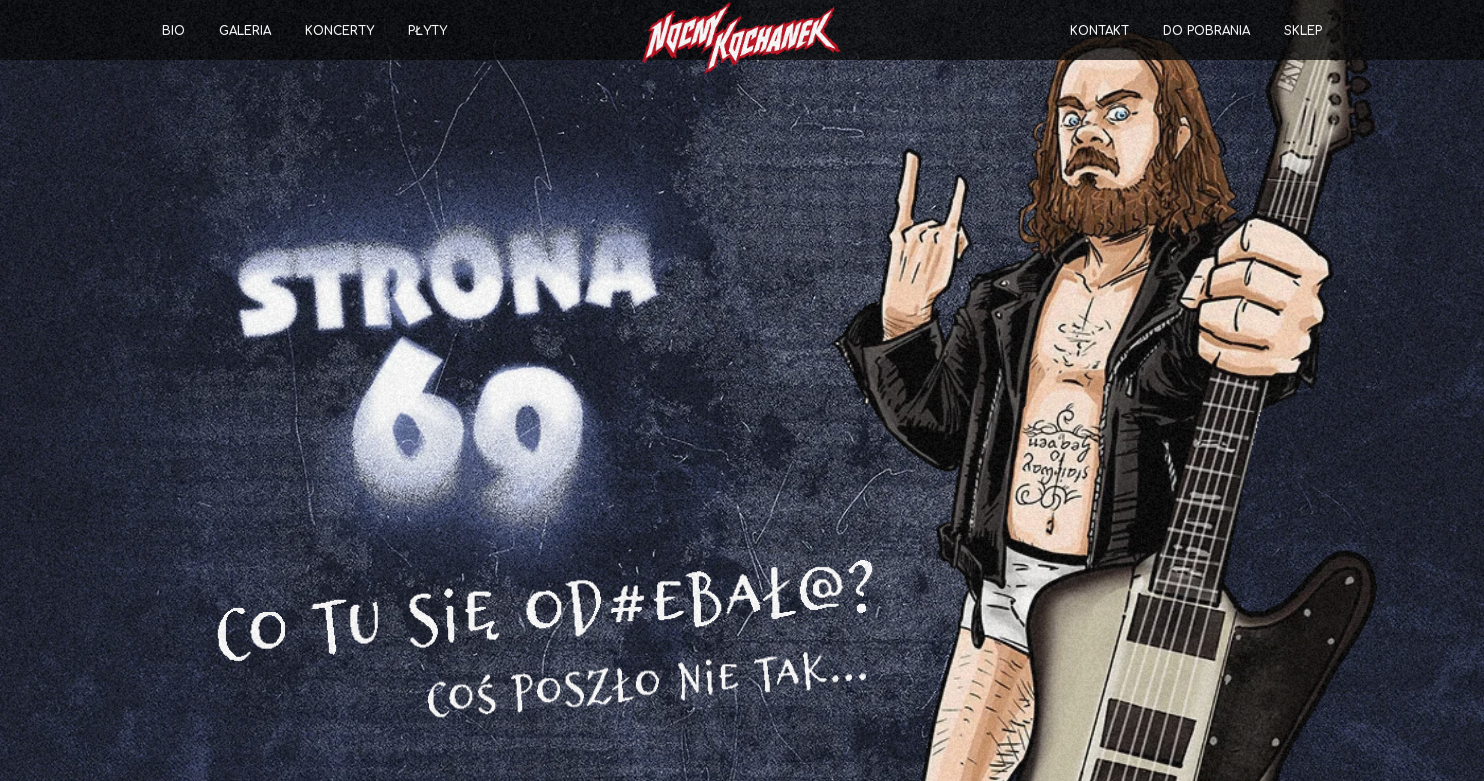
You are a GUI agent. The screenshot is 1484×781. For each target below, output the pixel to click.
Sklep (1303, 31)
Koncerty (339, 31)
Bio (173, 31)
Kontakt (1099, 31)
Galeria (245, 31)
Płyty (427, 31)
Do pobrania (1206, 31)
